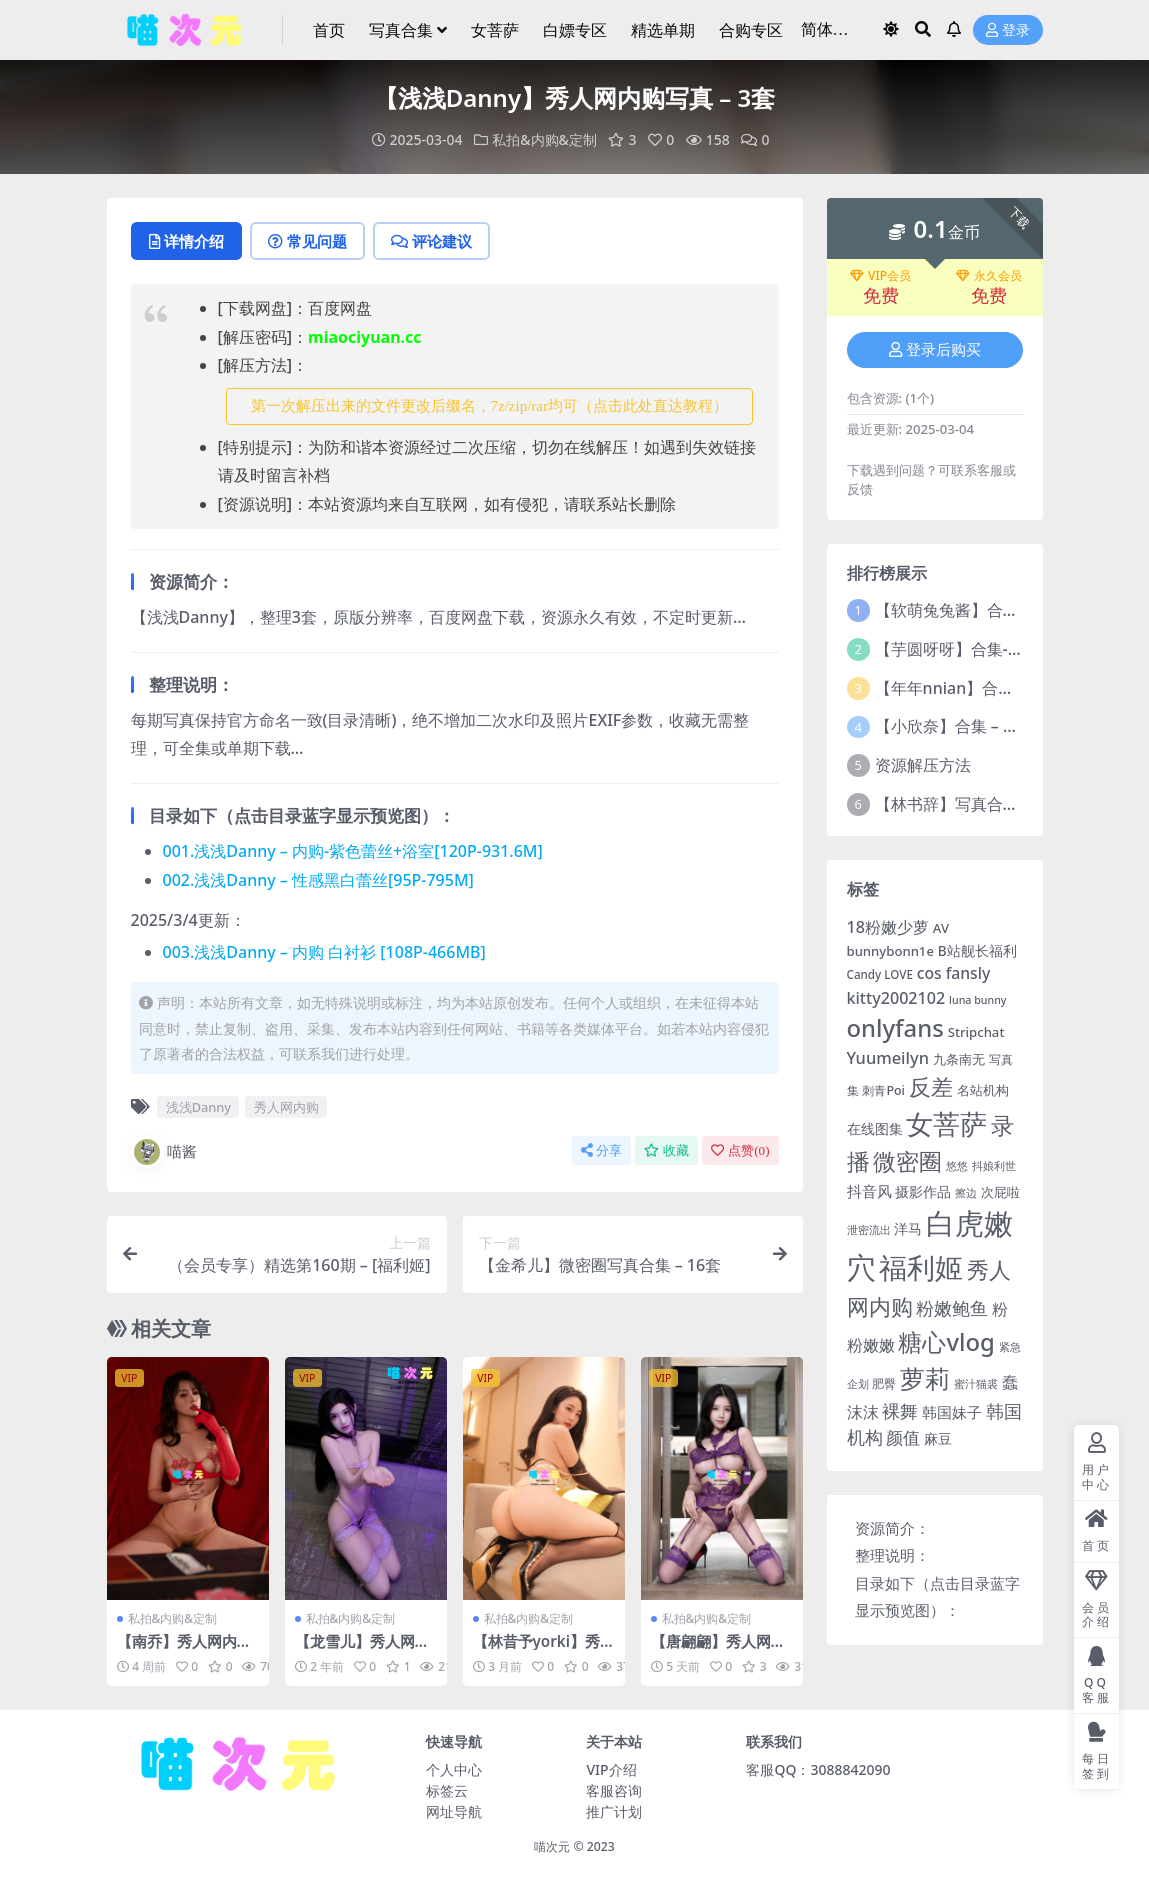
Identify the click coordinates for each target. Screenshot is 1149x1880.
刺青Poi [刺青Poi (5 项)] (883, 1090)
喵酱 (164, 1152)
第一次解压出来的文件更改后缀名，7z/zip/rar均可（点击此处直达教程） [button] (489, 406)
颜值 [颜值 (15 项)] (903, 1437)
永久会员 (989, 276)
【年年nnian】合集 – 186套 (974, 688)
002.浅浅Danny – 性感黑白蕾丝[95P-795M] (318, 880)
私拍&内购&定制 (544, 139)
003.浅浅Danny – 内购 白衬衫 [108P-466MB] (324, 952)
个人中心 (454, 1769)
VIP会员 (880, 276)
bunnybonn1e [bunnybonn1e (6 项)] (890, 951)
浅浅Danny (198, 1107)
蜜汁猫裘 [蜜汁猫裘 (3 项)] (976, 1384)
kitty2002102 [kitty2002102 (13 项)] (896, 998)
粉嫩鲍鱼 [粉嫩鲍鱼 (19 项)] (952, 1308)
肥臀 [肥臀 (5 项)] (884, 1383)
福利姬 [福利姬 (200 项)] (921, 1267)
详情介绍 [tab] (186, 241)
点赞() (740, 1150)
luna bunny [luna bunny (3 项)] (977, 1000)
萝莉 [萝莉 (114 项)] (925, 1378)
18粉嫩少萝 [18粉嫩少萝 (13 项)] (888, 927)
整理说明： (892, 1555)
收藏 (666, 1150)
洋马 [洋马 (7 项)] (908, 1228)
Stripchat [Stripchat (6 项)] (976, 1032)
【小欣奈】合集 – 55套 (956, 726)
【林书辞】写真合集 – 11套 (972, 804)
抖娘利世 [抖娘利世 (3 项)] (994, 1166)
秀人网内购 (286, 1107)
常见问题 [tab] (307, 241)
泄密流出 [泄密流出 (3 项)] (869, 1230)
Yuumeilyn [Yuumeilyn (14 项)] (888, 1057)
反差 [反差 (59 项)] (931, 1086)
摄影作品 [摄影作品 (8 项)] (923, 1191)
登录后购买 (935, 350)
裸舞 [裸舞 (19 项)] (900, 1411)
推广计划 (614, 1811)
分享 (601, 1150)
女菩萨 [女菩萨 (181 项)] (946, 1123)
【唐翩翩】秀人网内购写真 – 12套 (718, 1650)
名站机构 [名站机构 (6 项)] (983, 1090)
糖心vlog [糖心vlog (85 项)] (946, 1341)
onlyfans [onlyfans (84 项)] (895, 1027)
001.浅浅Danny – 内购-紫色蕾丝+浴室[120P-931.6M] (353, 851)
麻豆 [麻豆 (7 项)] (938, 1438)
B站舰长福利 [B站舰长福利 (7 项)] (977, 950)
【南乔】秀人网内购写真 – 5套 (184, 1650)
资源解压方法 (923, 765)
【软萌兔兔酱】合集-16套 (966, 610)
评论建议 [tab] (431, 241)
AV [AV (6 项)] (941, 928)
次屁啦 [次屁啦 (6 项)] (1000, 1192)
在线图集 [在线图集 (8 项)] (875, 1128)
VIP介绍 (611, 1769)
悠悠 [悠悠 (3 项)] (957, 1166)
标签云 (447, 1790)
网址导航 (454, 1811)
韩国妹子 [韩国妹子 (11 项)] (952, 1412)
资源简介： (892, 1528)
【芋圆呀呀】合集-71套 (958, 649)
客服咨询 (614, 1790)
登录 (1008, 30)
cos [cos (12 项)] (929, 973)
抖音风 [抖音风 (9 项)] (869, 1191)
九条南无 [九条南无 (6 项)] (959, 1059)
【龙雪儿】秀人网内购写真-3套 (362, 1650)
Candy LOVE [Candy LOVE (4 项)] (880, 974)
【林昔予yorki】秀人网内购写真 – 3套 (537, 1650)
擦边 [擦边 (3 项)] (966, 1193)
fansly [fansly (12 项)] (968, 973)
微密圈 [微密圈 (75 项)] (907, 1161)
